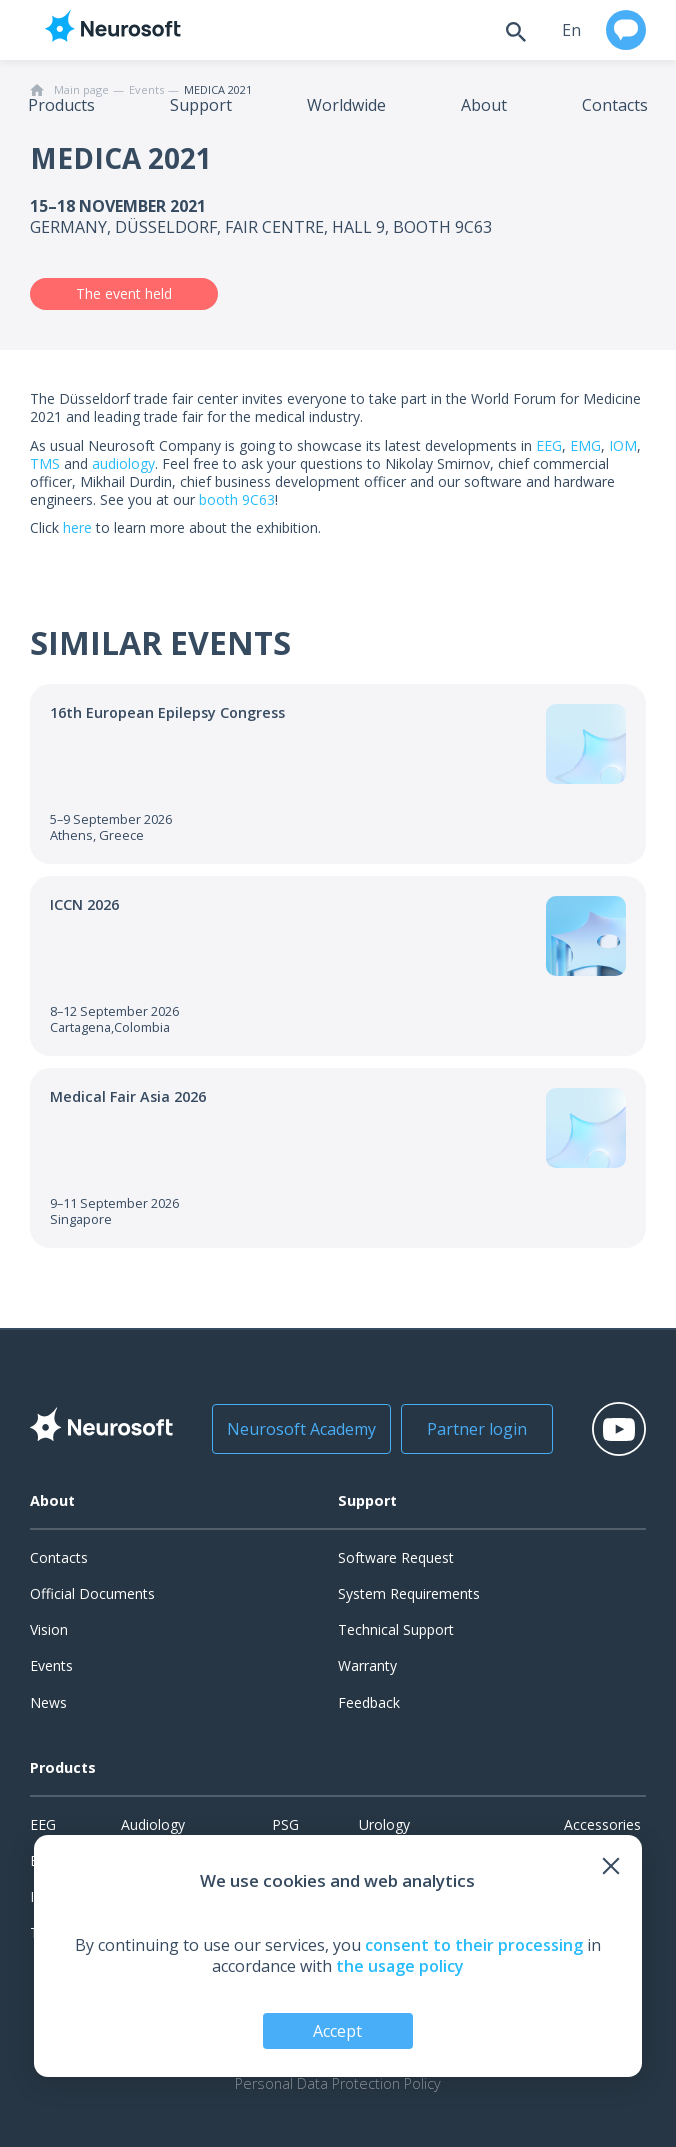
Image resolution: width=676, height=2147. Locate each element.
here (77, 527)
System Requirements (409, 1593)
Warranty (367, 1665)
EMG (585, 445)
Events (51, 1665)
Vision (49, 1629)
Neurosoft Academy (298, 1429)
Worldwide (346, 105)
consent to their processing (474, 1945)
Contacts (615, 105)
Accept (337, 2031)
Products (61, 105)
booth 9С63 (237, 499)
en (571, 30)
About (484, 105)
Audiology (153, 1824)
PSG (285, 1824)
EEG (549, 445)
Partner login (473, 1429)
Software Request (396, 1557)
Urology (384, 1824)
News (48, 1702)
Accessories (602, 1824)
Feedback (369, 1702)
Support (201, 105)
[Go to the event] (338, 774)
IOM (623, 445)
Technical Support (396, 1629)
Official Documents (92, 1593)
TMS (45, 463)
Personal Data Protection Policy (338, 2084)
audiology (123, 463)
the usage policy (400, 1966)
